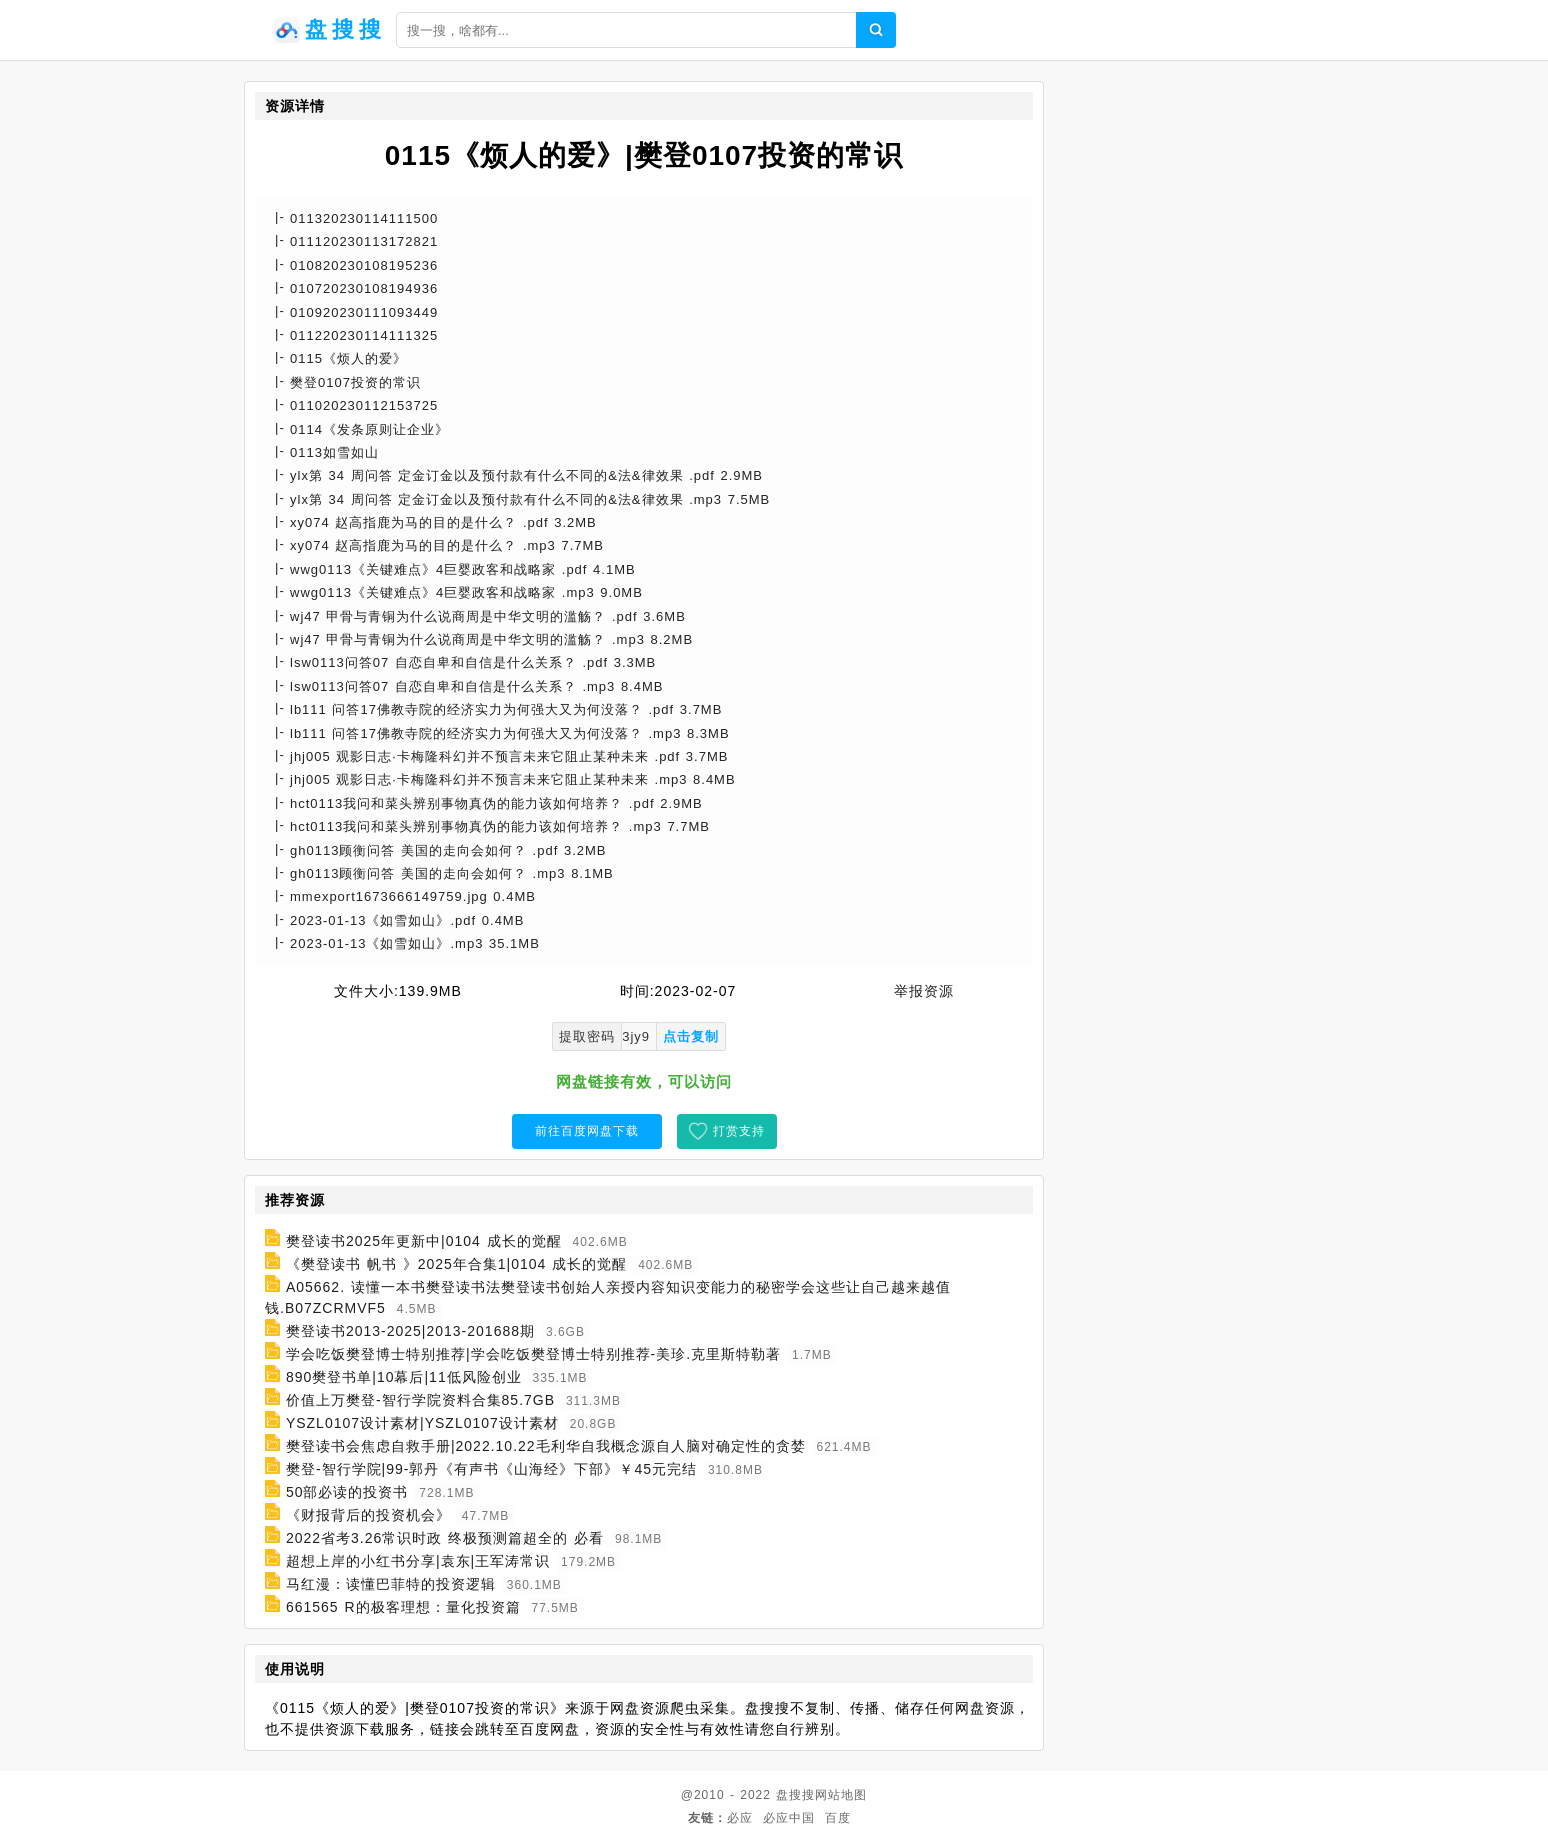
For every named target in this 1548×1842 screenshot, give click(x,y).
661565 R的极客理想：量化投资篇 (403, 1607)
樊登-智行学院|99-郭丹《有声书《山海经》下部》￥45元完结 (491, 1469)
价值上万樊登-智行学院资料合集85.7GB (420, 1400)
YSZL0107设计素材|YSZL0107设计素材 (422, 1423)
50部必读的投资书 (347, 1492)
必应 (740, 1818)
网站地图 (841, 1795)
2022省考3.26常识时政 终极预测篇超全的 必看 (445, 1538)
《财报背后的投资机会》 (368, 1515)
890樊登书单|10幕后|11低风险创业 (404, 1377)
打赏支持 (739, 1131)
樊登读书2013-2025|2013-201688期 (410, 1331)
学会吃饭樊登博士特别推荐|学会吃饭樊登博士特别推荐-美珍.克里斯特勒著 (533, 1354)
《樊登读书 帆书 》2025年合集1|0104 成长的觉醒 (456, 1264)
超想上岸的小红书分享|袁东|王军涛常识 (418, 1561)
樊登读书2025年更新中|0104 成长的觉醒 (424, 1241)
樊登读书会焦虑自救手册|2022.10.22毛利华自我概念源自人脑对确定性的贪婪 (546, 1446)
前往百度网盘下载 (587, 1131)
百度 (838, 1818)
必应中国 (789, 1818)
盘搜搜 (795, 1795)
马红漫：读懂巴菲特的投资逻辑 (391, 1584)
